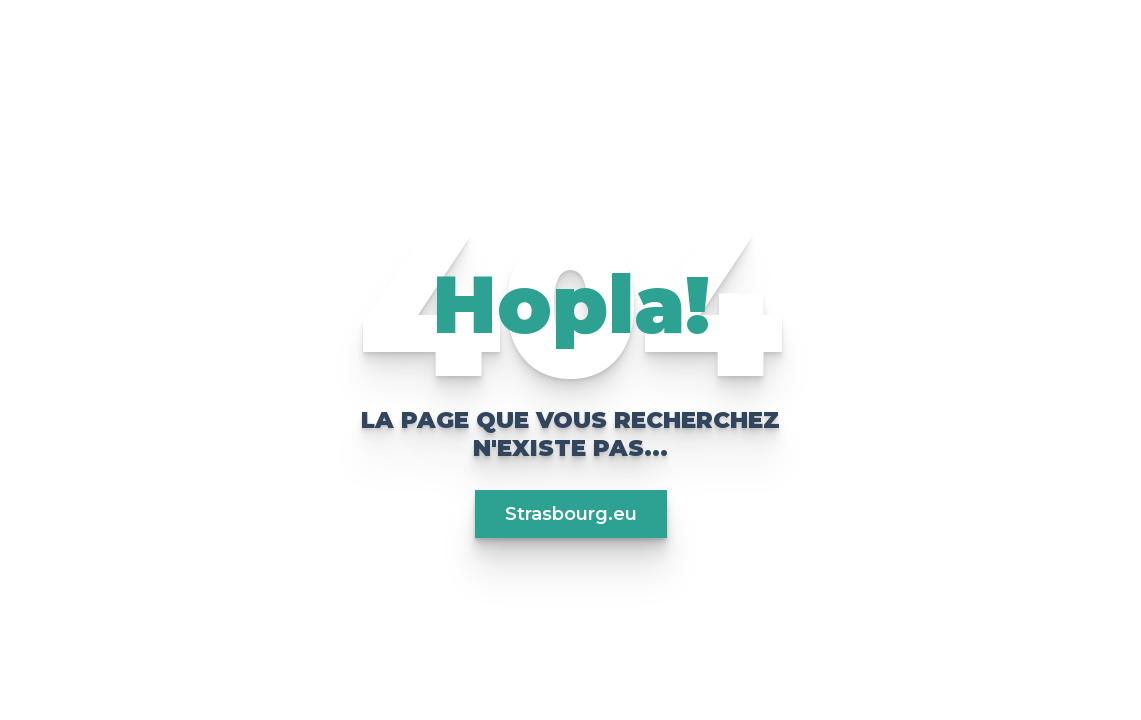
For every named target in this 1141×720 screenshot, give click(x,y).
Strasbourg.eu (571, 514)
